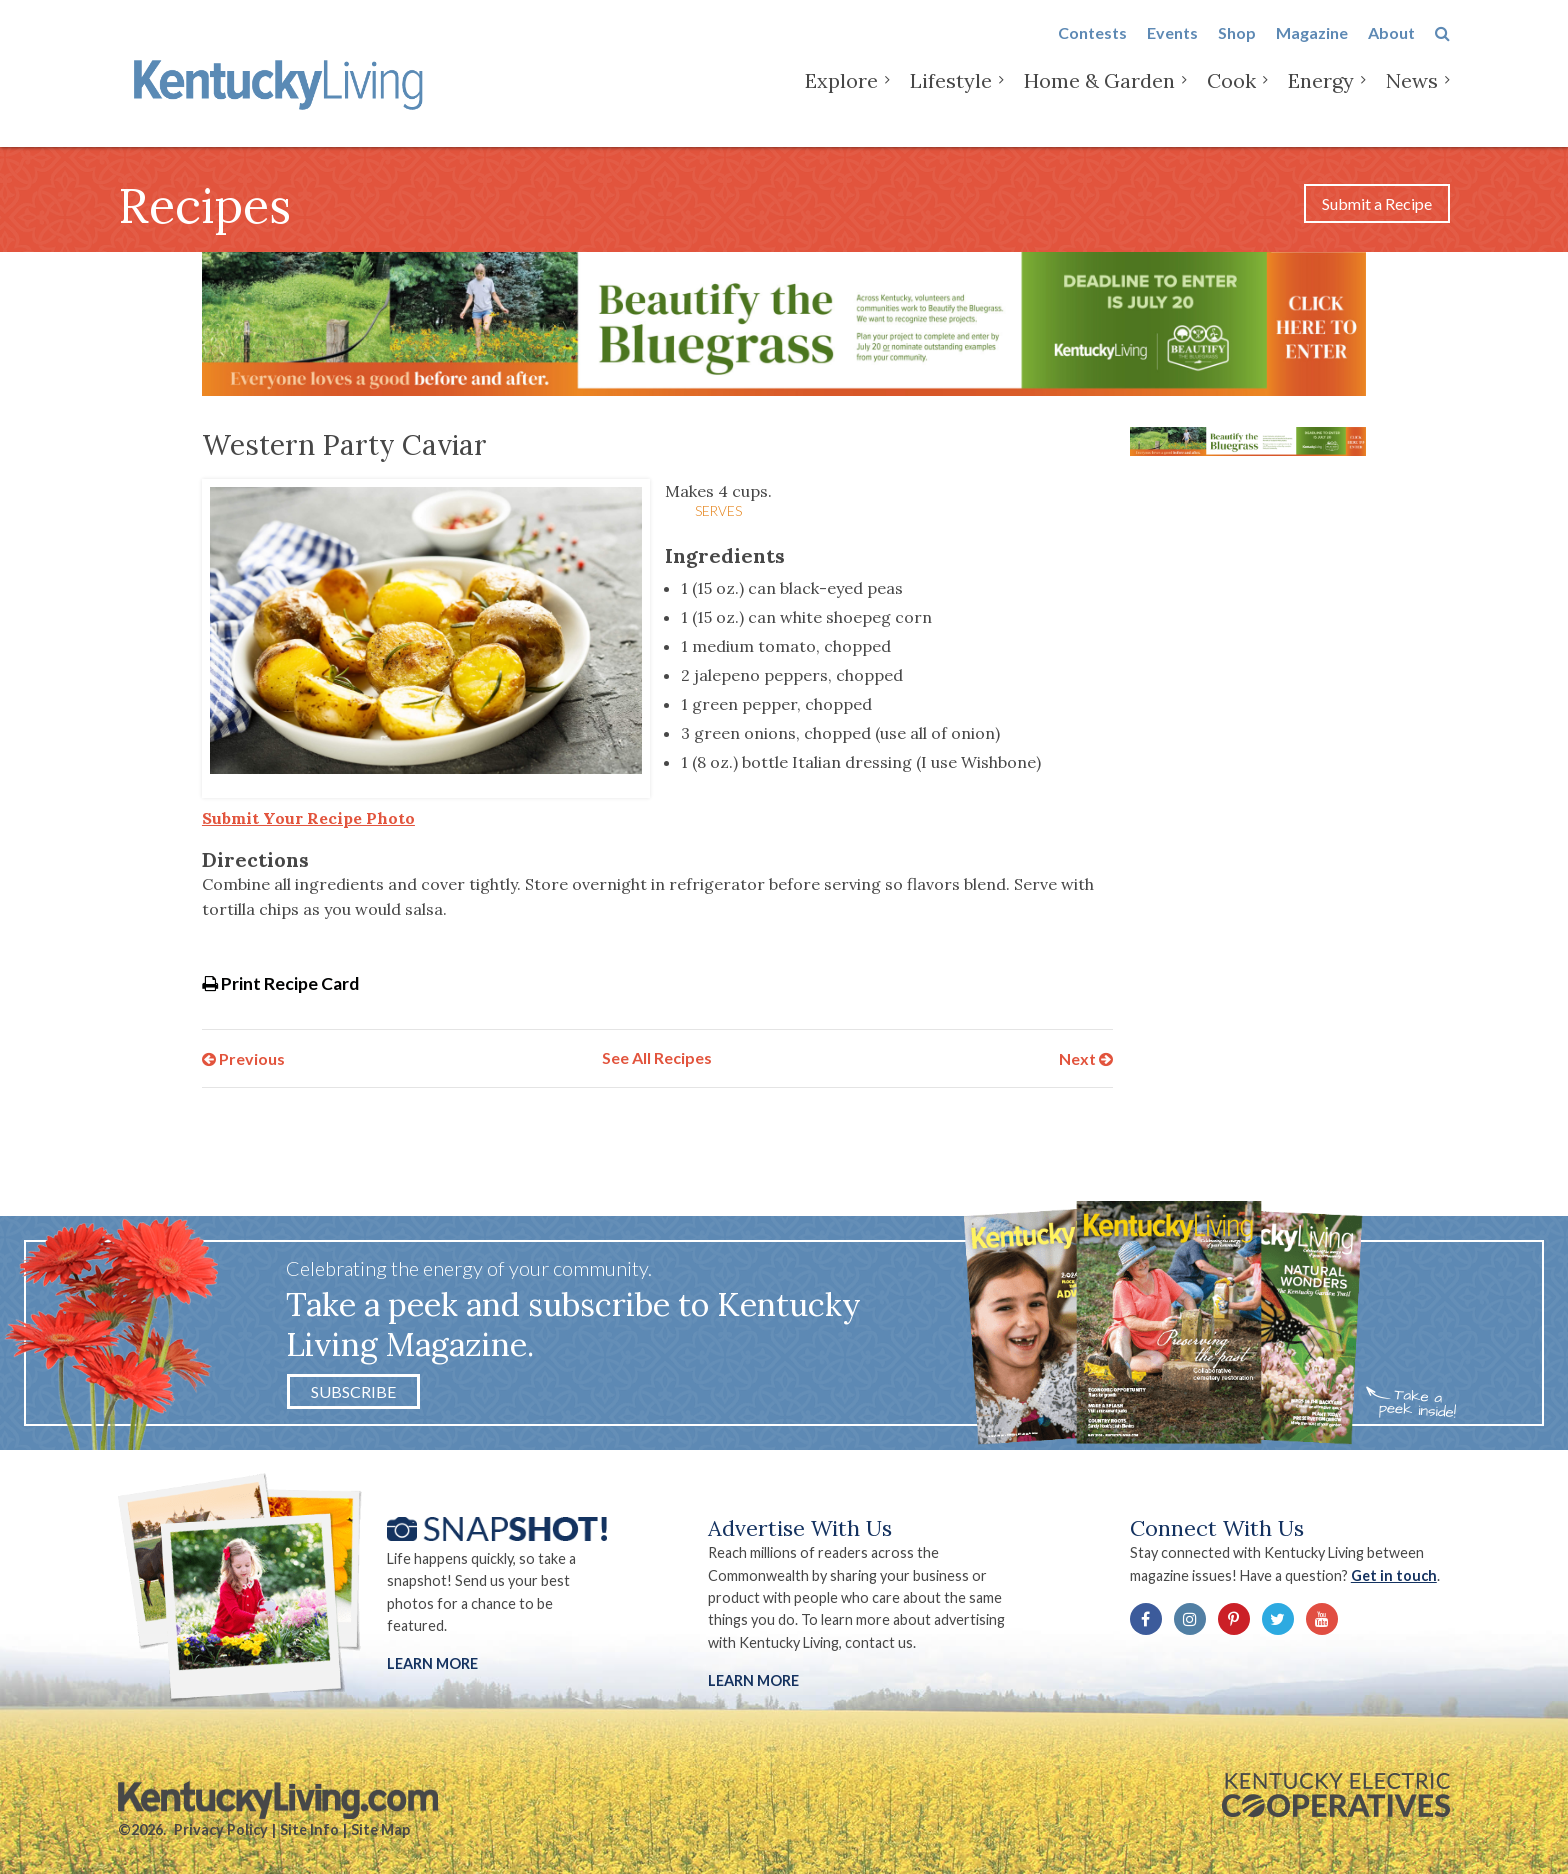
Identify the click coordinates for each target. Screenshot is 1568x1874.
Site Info (309, 1829)
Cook (1231, 99)
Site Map (380, 1829)
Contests (1092, 51)
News (1412, 99)
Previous (243, 1057)
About (1391, 51)
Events (1172, 51)
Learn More (432, 1663)
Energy (1321, 99)
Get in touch (1394, 1575)
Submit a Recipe (1377, 203)
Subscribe (353, 1391)
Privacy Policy (221, 1829)
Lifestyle (951, 99)
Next (1086, 1057)
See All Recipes (657, 1057)
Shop (1237, 51)
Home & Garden (1099, 99)
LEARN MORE (753, 1680)
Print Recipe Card (280, 983)
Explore (841, 99)
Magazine (1312, 51)
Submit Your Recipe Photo (308, 818)
